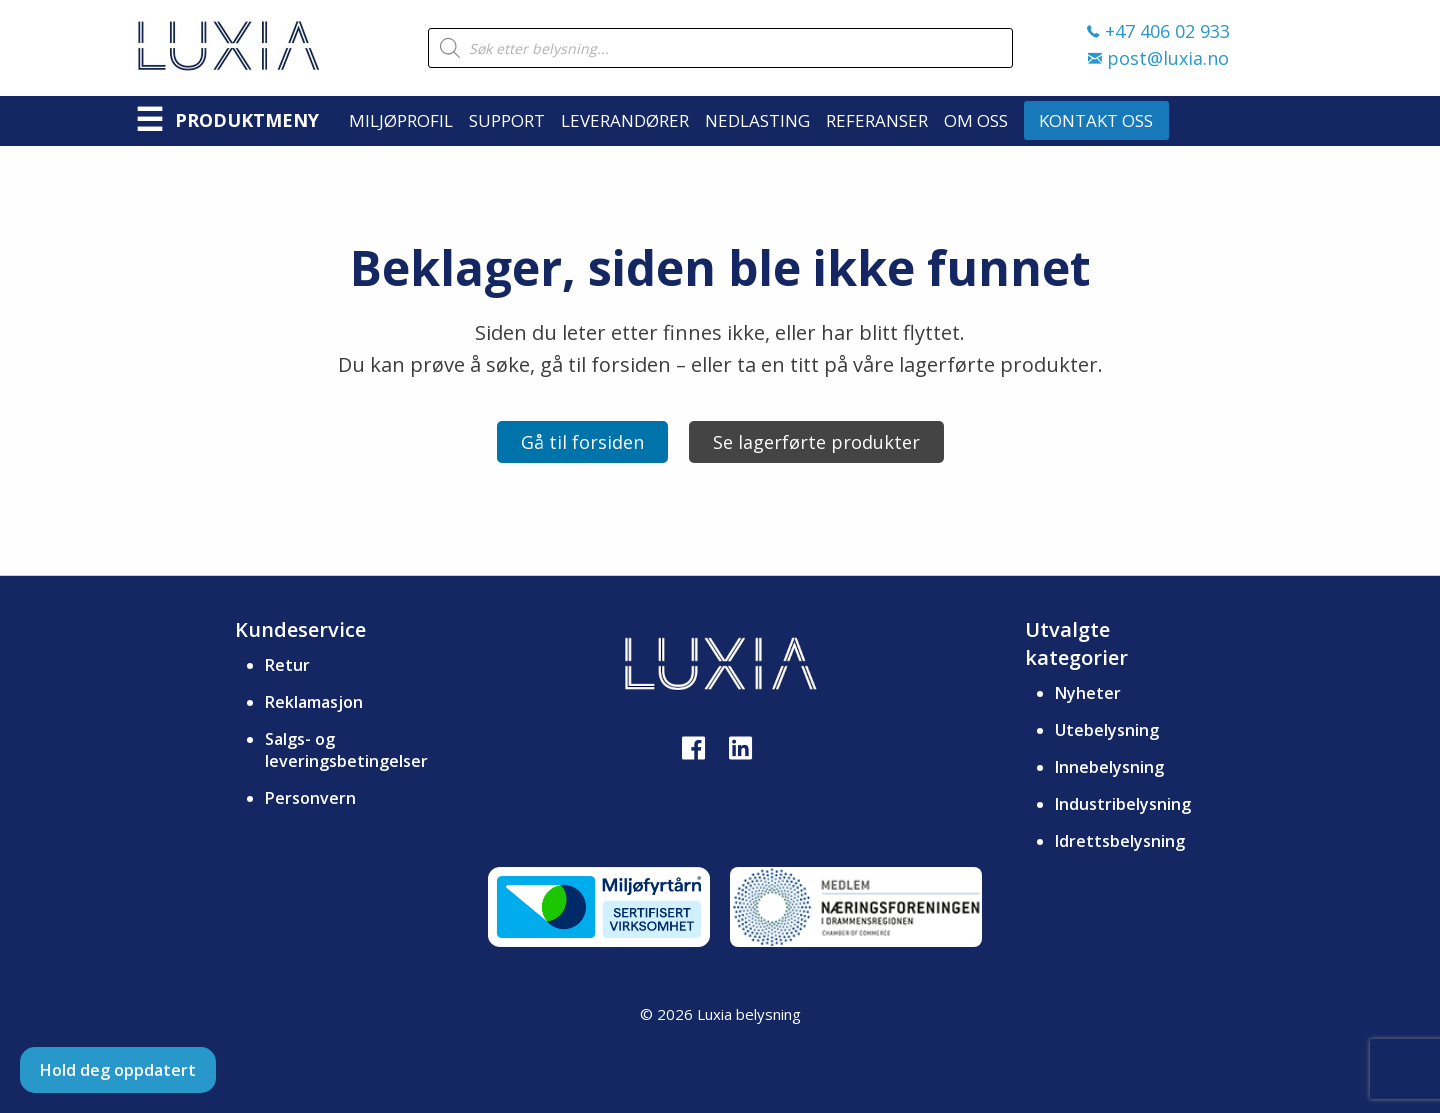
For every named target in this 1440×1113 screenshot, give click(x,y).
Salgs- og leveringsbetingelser (346, 750)
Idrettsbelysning (1120, 841)
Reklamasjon (314, 702)
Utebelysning (1107, 730)
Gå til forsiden (582, 442)
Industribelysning (1123, 804)
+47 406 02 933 (1158, 31)
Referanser (877, 120)
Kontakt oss (1096, 120)
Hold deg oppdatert (118, 1070)
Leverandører (625, 120)
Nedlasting (757, 120)
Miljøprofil (401, 120)
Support (507, 120)
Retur (287, 665)
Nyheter (1088, 693)
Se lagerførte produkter (816, 442)
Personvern (310, 798)
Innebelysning (1109, 767)
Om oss (976, 120)
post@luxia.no (1158, 58)
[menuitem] (409, 120)
